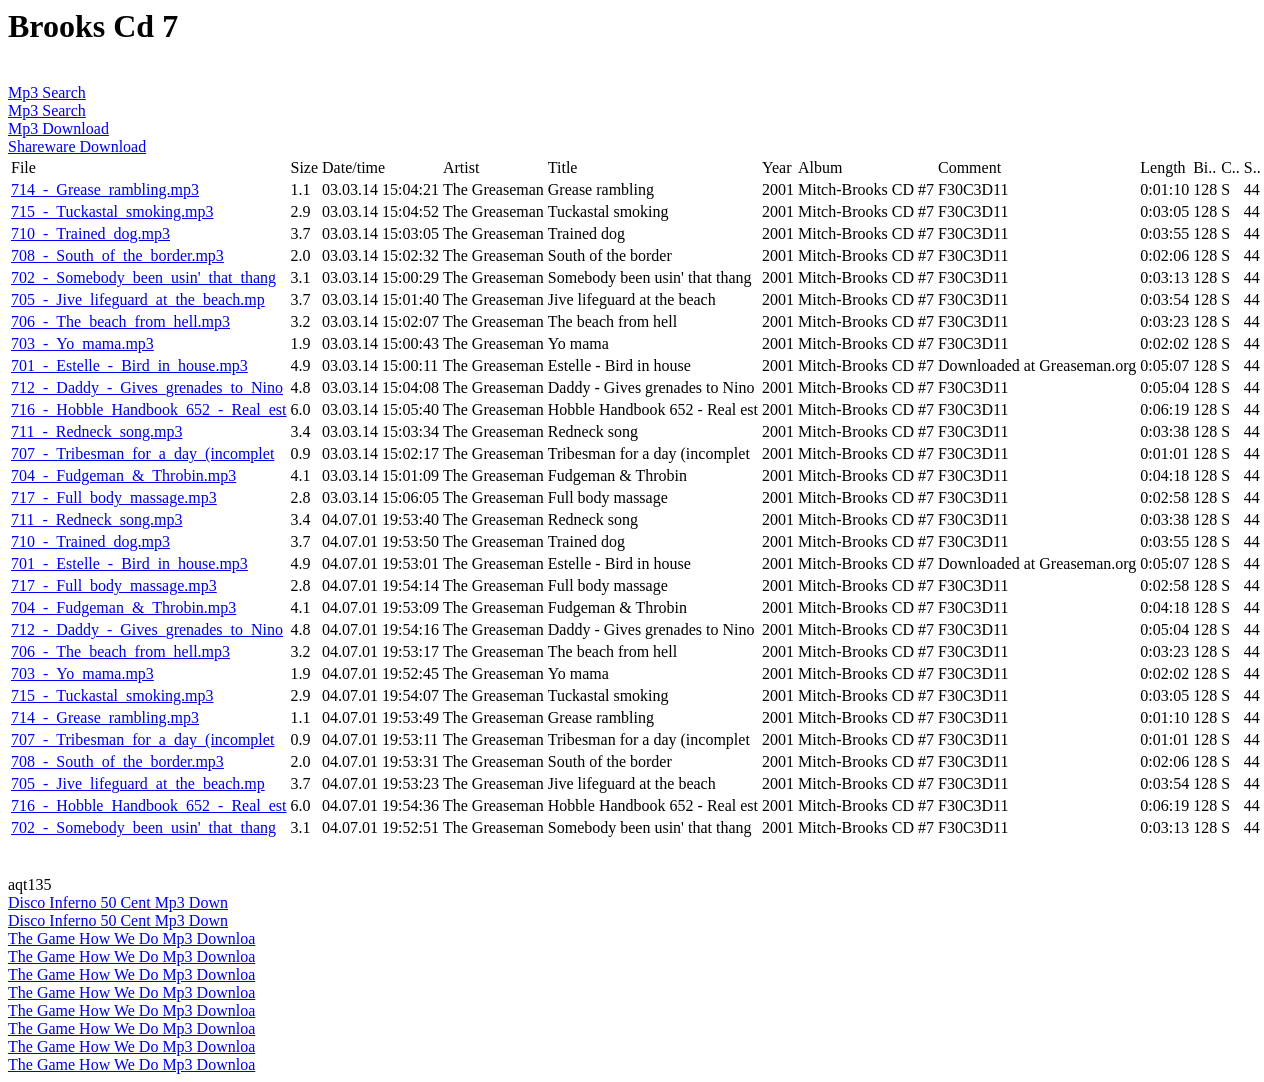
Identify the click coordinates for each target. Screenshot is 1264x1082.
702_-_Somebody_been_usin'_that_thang (143, 277)
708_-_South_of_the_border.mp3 (117, 255)
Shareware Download (77, 146)
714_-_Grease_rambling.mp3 (105, 189)
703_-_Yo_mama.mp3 (82, 343)
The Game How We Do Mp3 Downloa (131, 938)
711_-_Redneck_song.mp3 (96, 431)
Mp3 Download (58, 128)
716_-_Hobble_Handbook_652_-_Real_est (149, 409)
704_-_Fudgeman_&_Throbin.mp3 (123, 475)
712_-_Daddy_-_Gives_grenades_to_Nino (147, 387)
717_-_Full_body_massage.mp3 (114, 497)
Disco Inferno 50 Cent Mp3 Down (118, 902)
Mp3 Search (47, 92)
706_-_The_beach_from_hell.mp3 (120, 321)
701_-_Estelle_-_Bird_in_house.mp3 (129, 365)
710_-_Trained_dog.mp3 (90, 233)
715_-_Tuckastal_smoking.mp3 (112, 211)
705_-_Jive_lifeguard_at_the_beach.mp (138, 299)
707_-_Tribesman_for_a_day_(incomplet (142, 453)
